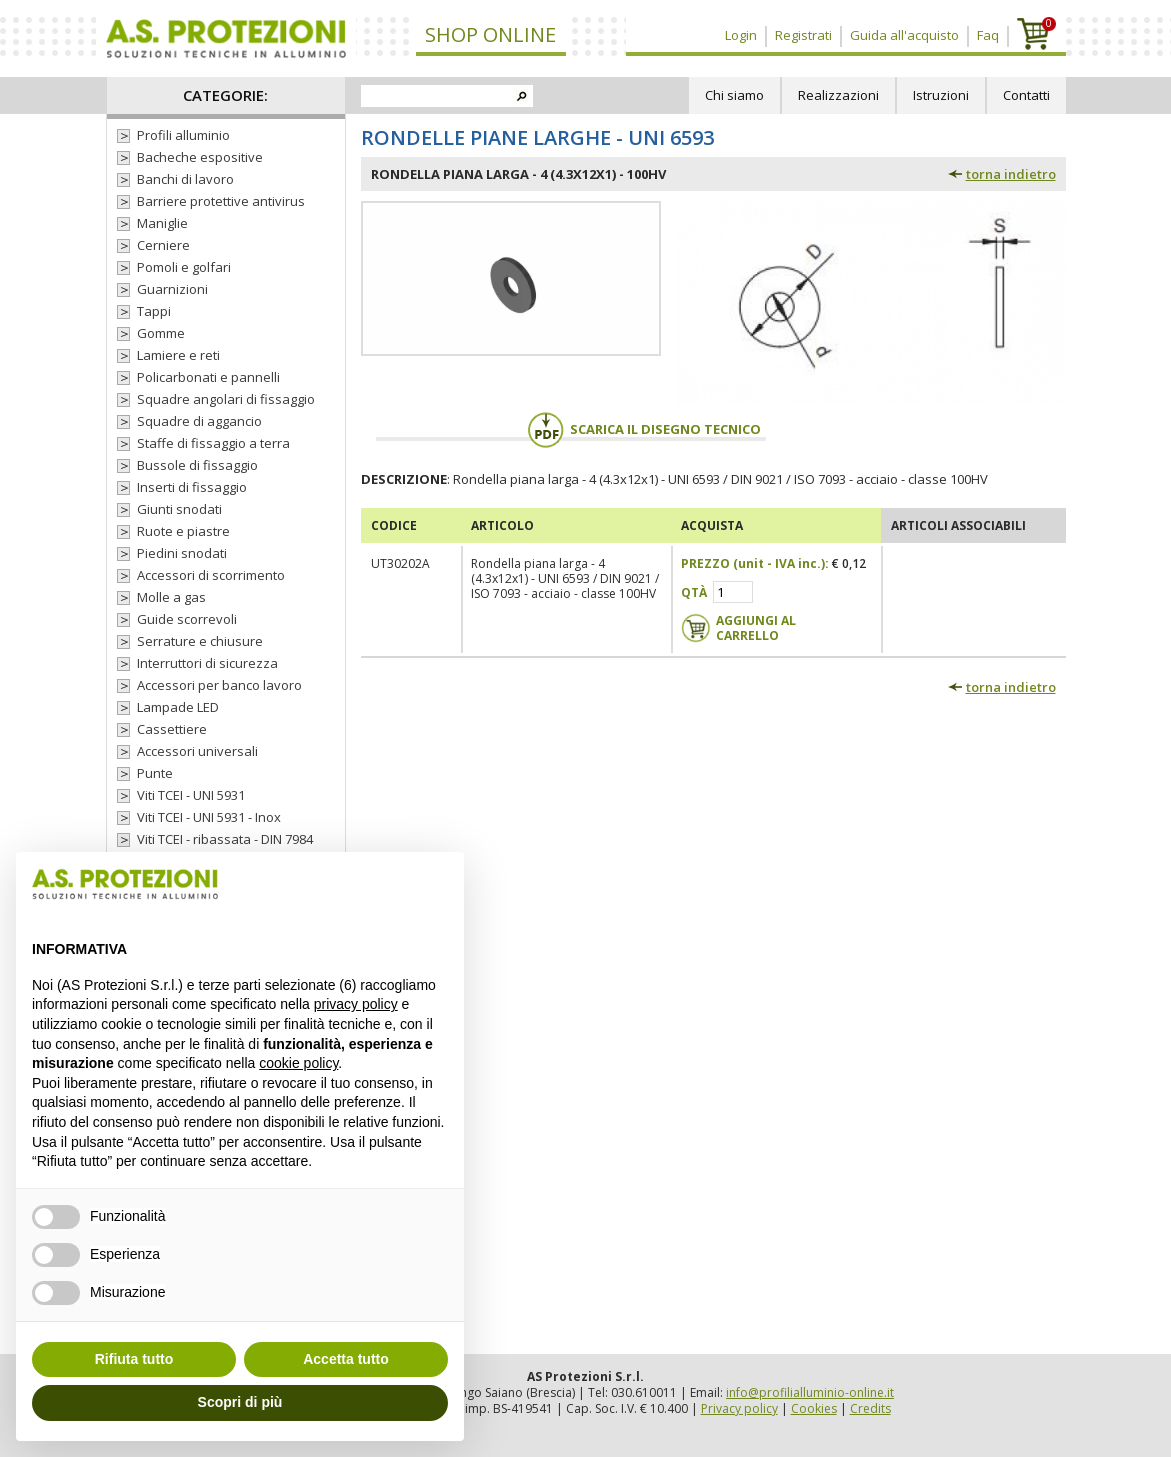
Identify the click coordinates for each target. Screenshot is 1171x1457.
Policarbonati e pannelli (208, 377)
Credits (870, 1408)
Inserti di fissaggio (192, 487)
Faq (988, 35)
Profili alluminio (183, 135)
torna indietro (1011, 174)
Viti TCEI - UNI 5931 (191, 795)
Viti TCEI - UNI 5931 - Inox (209, 817)
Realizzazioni (838, 95)
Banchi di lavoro (185, 179)
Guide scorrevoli (187, 619)
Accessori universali (197, 751)
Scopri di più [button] (240, 1402)
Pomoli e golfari (184, 267)
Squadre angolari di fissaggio (226, 399)
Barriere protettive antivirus (221, 201)
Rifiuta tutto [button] (134, 1359)
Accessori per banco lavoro (219, 685)
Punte (155, 773)
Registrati (803, 35)
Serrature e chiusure (200, 641)
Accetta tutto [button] (346, 1359)
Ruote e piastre (183, 531)
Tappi (154, 311)
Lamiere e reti (178, 355)
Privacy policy (739, 1408)
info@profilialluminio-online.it (810, 1392)
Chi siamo (734, 95)
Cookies (814, 1408)
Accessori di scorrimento (211, 575)
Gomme (161, 333)
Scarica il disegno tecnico (644, 429)
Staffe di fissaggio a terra (213, 443)
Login (741, 35)
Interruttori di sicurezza (207, 663)
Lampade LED (178, 707)
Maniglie (162, 223)
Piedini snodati (182, 553)
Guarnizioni (172, 289)
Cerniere (163, 245)
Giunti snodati (179, 509)
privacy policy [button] (356, 1004)
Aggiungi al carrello (756, 628)
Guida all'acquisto (904, 35)
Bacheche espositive (200, 157)
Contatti (1026, 95)
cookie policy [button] (298, 1063)
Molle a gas (171, 597)
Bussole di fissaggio (197, 465)
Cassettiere (172, 729)
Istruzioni (941, 95)
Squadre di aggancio (199, 421)
